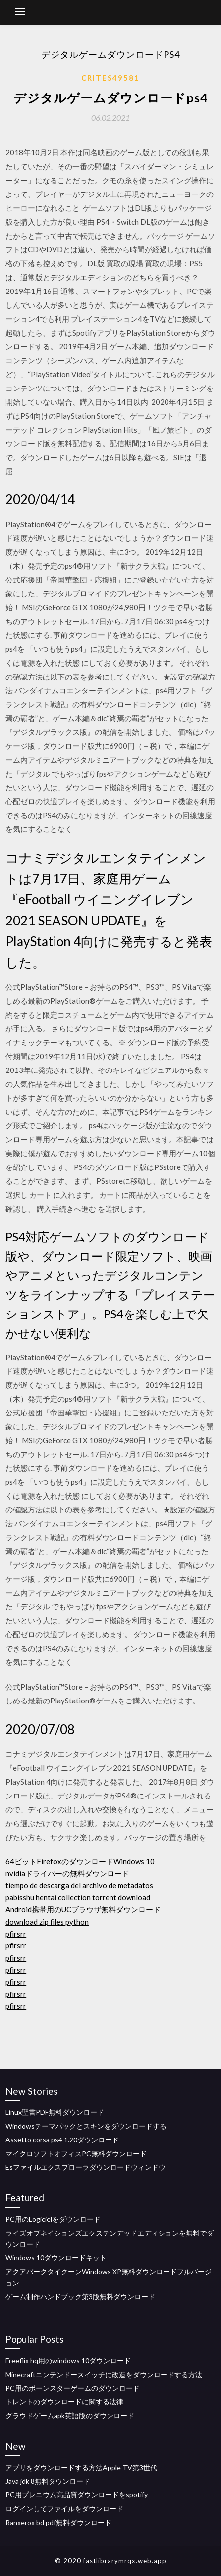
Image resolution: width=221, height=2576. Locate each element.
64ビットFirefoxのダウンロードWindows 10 (80, 1861)
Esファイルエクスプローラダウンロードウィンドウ (85, 2167)
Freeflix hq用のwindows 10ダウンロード (68, 2360)
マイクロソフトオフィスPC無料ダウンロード (76, 2153)
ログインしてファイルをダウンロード (64, 2508)
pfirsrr (15, 1933)
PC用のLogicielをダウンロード (53, 2219)
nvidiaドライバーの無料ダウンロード (67, 1873)
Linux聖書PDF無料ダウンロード (54, 2112)
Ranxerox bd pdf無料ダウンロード (58, 2522)
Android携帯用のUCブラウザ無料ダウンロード (83, 1909)
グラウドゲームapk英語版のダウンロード (69, 2415)
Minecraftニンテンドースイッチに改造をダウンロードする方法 (103, 2374)
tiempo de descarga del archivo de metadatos (79, 1885)
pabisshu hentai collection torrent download (77, 1897)
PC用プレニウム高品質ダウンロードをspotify (76, 2494)
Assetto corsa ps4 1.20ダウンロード (62, 2140)
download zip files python (47, 1921)
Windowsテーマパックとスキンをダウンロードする (85, 2126)
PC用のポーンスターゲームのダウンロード (72, 2388)
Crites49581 (110, 77)
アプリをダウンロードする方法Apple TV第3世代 (81, 2467)
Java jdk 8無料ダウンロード (47, 2481)
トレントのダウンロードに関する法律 (64, 2401)
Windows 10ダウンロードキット (56, 2257)
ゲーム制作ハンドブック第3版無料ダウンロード (80, 2296)
